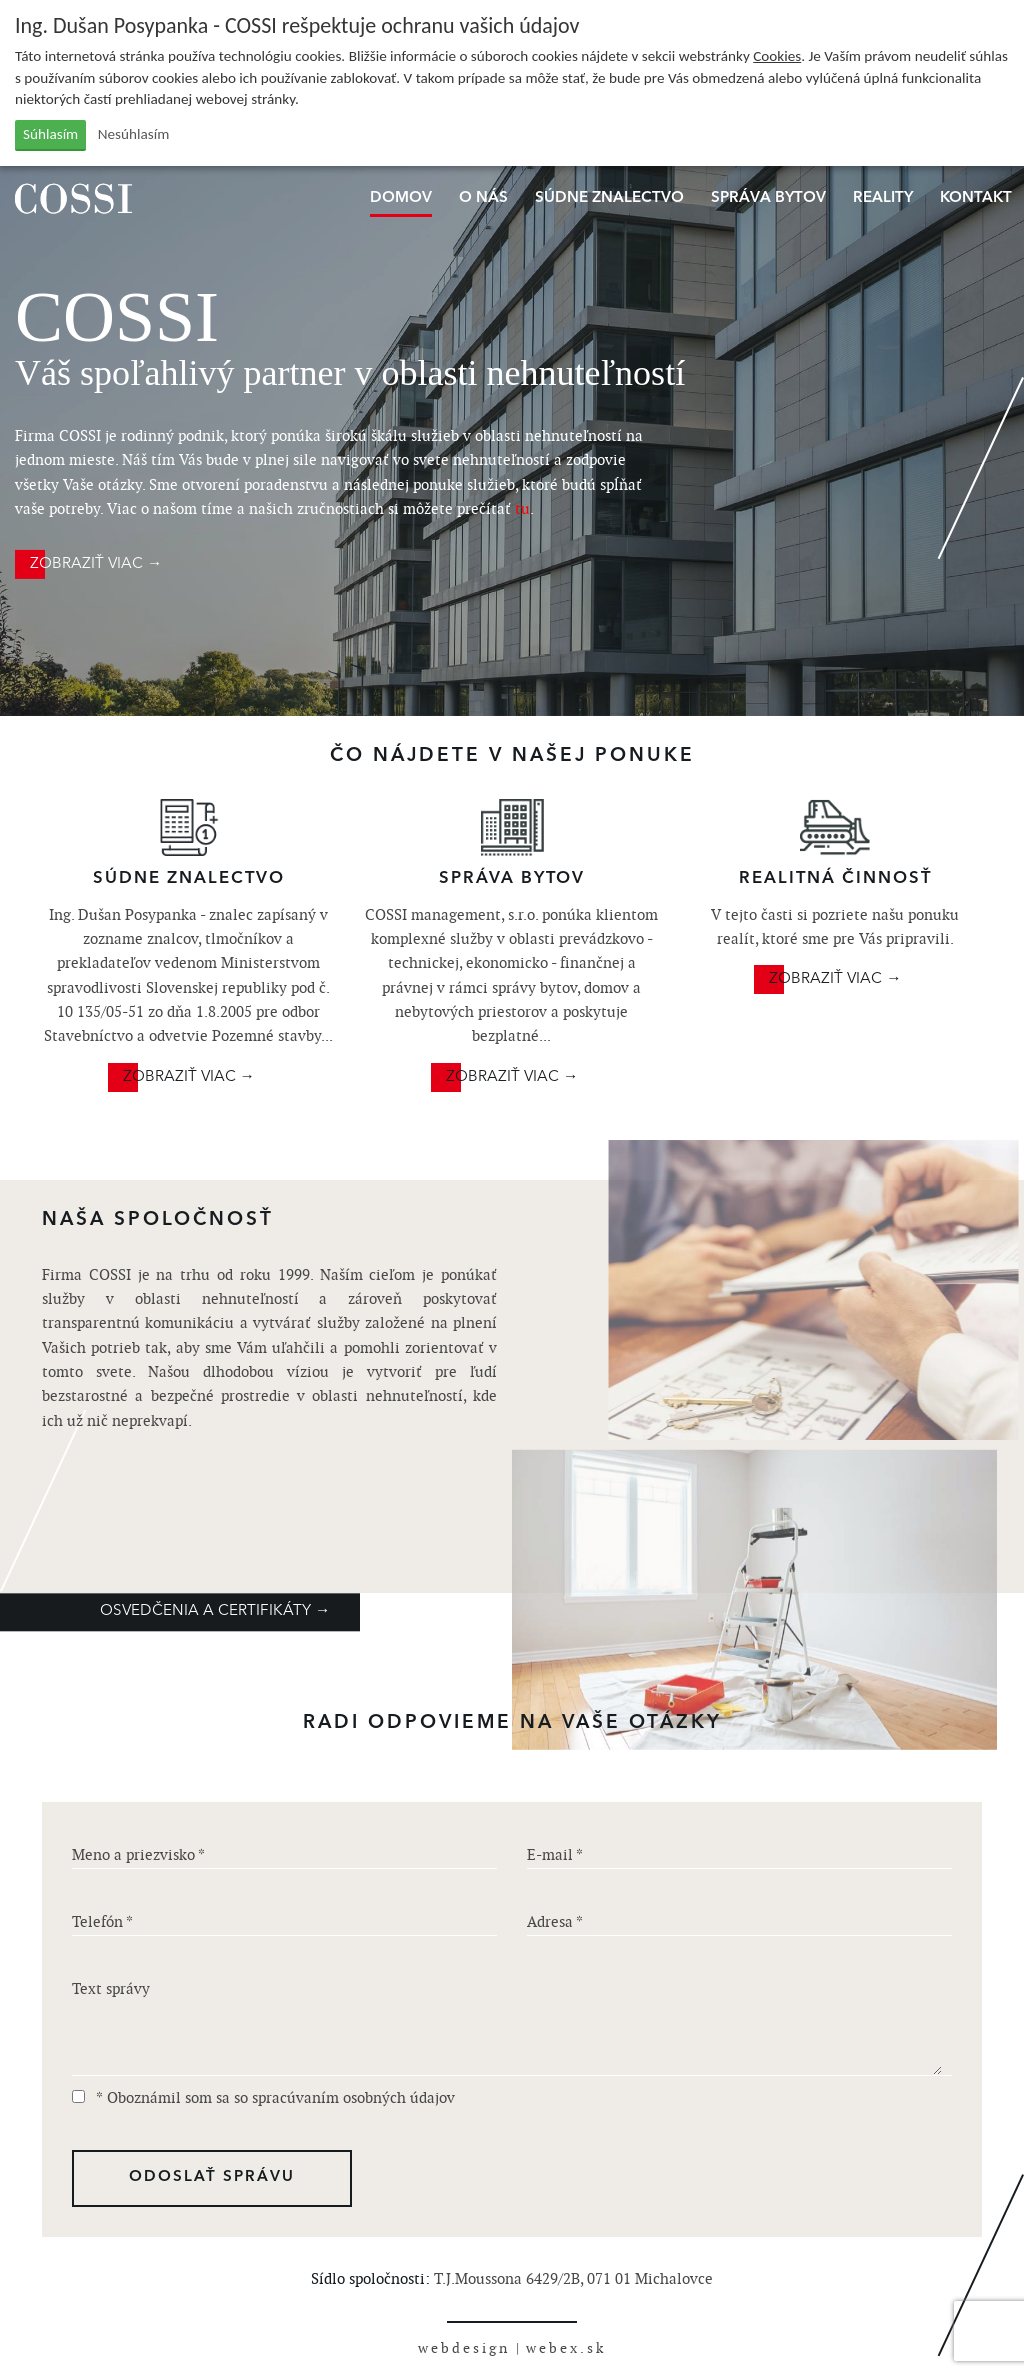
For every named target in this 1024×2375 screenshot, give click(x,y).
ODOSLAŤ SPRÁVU (212, 2177)
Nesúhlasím (134, 134)
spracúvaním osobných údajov (353, 2097)
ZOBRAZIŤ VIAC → (96, 564)
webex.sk (566, 2348)
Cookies (777, 56)
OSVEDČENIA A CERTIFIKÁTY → (215, 1611)
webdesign (464, 2348)
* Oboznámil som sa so (263, 2097)
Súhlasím (50, 134)
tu (522, 508)
